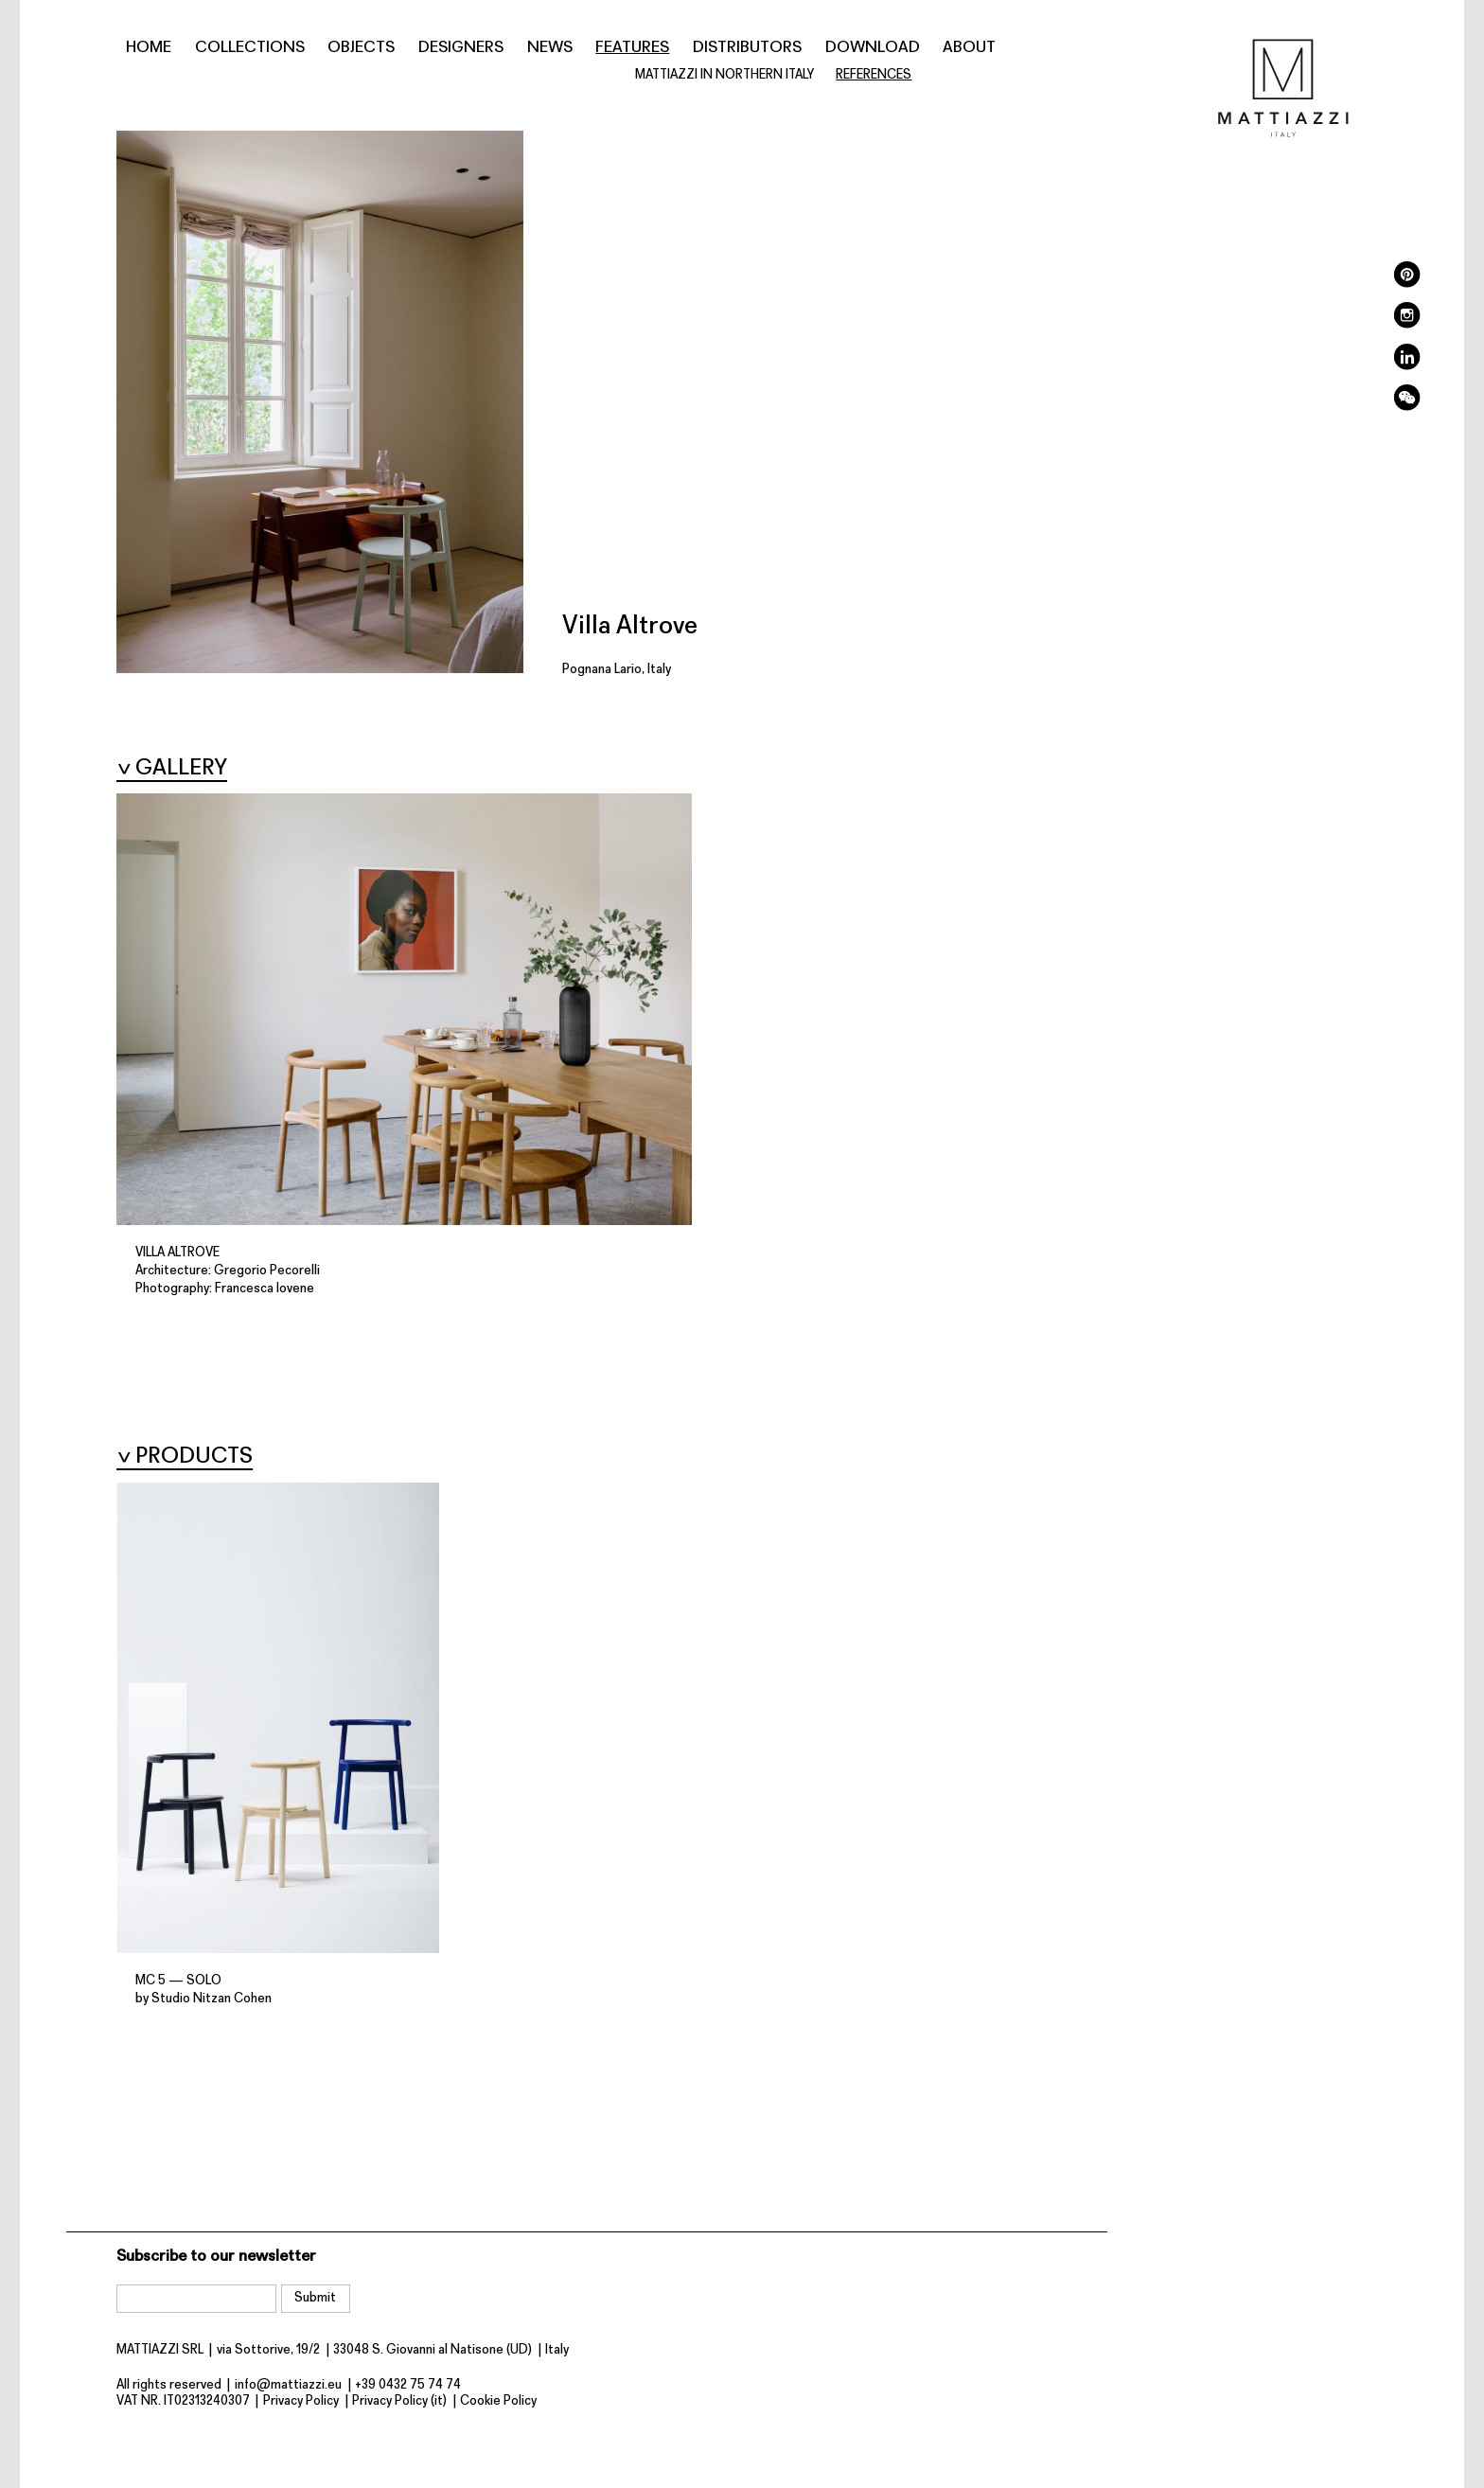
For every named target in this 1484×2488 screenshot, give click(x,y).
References (873, 75)
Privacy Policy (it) (399, 2401)
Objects (361, 48)
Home (148, 48)
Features (632, 48)
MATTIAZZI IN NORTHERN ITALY (724, 75)
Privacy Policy (301, 2401)
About (969, 48)
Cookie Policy (498, 2401)
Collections (250, 48)
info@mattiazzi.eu (288, 2385)
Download (872, 48)
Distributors (747, 48)
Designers (461, 48)
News (550, 48)
